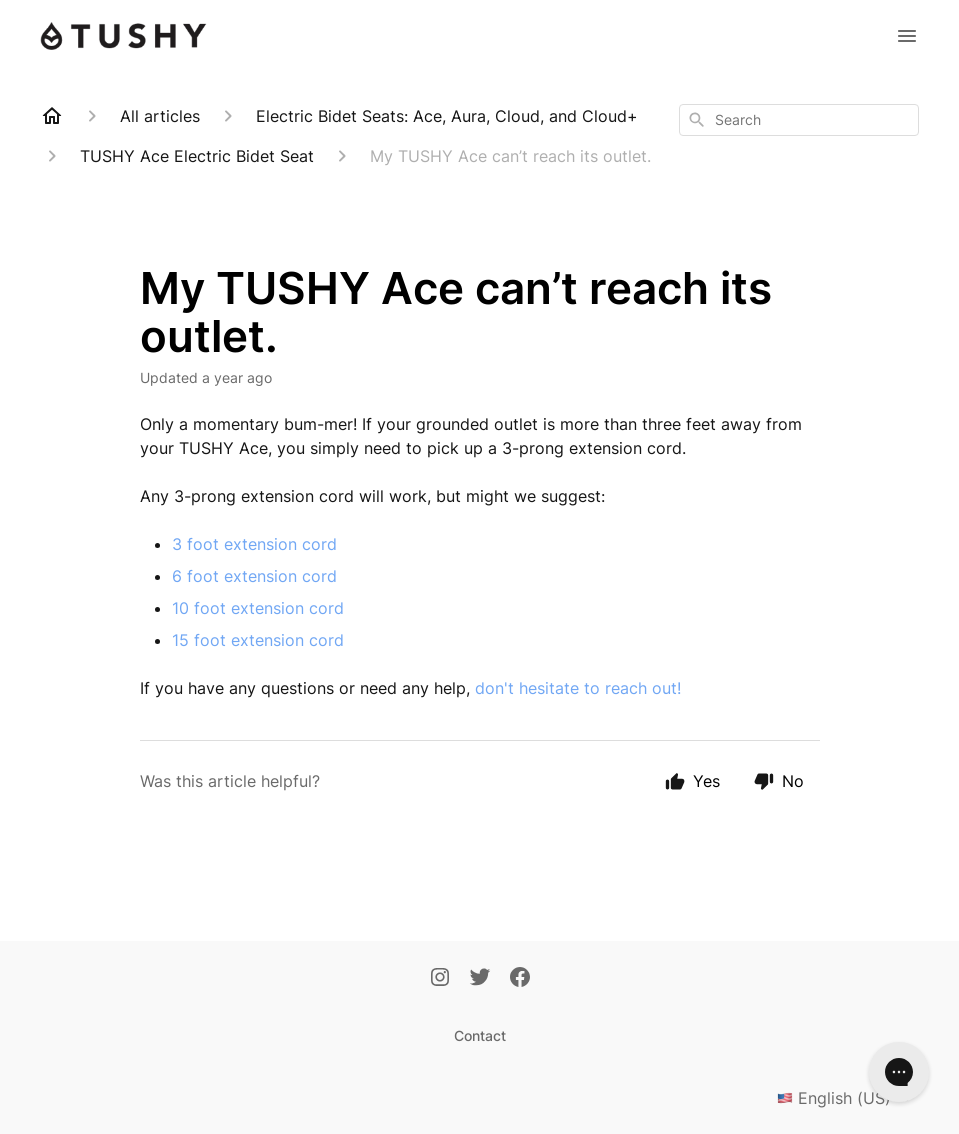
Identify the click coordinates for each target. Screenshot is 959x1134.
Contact (480, 1035)
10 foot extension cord (258, 608)
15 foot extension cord (258, 640)
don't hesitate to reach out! (578, 688)
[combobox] (799, 120)
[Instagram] (440, 979)
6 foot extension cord (254, 576)
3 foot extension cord (254, 544)
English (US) (848, 1098)
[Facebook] (520, 979)
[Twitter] (480, 979)
